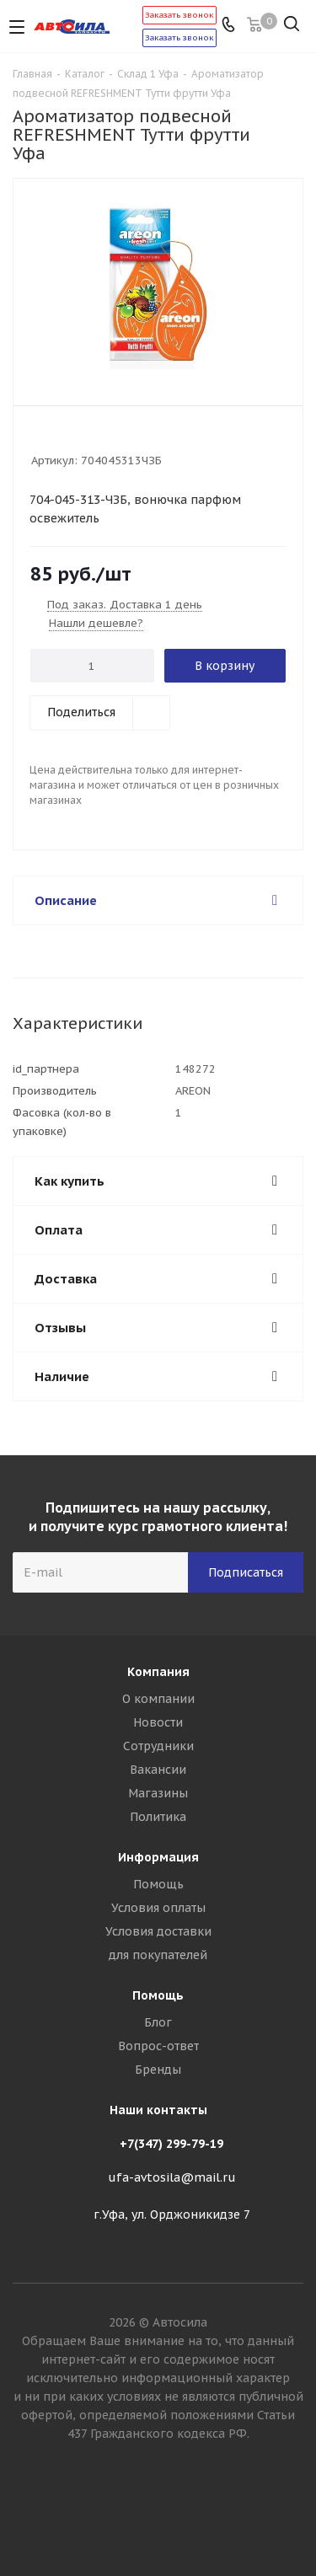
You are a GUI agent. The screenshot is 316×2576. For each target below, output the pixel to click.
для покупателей (158, 1955)
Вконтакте (158, 2516)
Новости (158, 1722)
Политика (158, 1816)
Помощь (158, 1884)
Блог (158, 2022)
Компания (158, 1671)
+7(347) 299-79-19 (171, 2143)
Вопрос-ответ (158, 2046)
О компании (158, 1698)
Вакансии (158, 1769)
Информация (158, 1857)
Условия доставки (158, 1931)
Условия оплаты (158, 1907)
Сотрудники (158, 1746)
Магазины (158, 1793)
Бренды (158, 2069)
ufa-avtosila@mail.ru (172, 2177)
